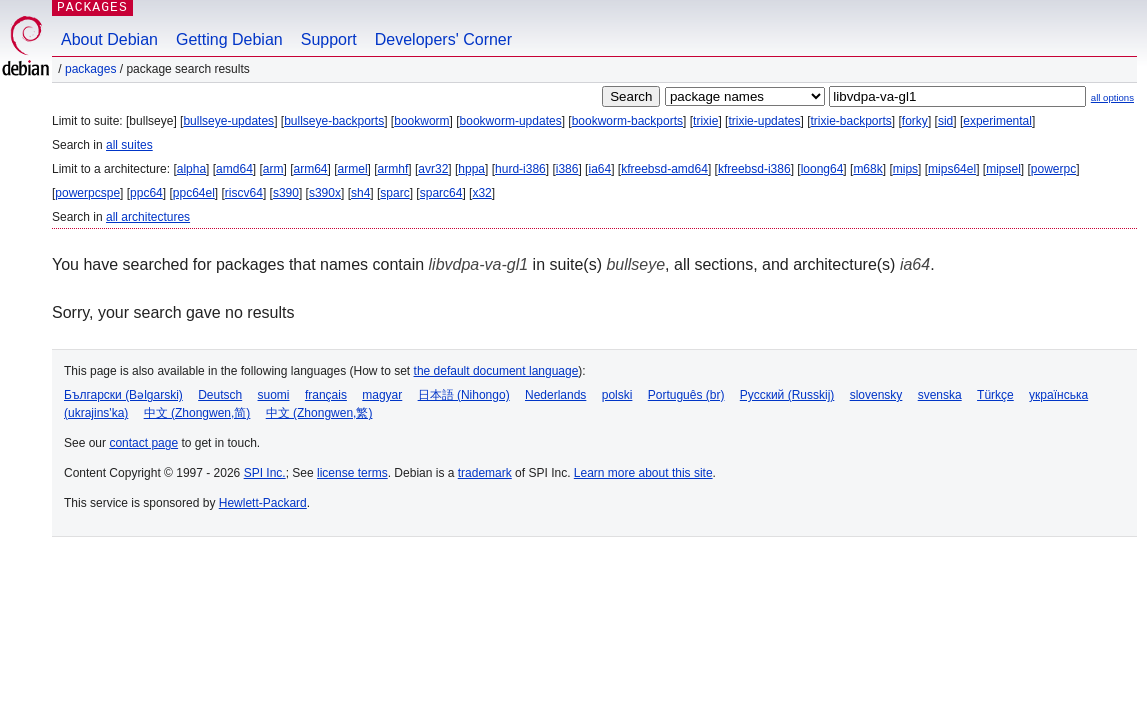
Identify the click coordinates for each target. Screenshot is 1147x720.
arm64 (311, 169)
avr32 (433, 169)
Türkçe (995, 395)
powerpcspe (87, 193)
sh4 (360, 193)
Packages (90, 69)
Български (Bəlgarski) (123, 395)
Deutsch (220, 395)
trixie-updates (764, 121)
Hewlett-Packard (263, 503)
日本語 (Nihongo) (464, 395)
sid (945, 121)
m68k (867, 169)
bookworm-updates (511, 121)
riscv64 (244, 193)
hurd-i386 (520, 169)
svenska (940, 395)
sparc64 (441, 193)
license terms (352, 473)
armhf (393, 169)
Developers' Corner (443, 39)
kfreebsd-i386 (754, 169)
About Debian (109, 39)
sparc (394, 193)
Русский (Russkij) (787, 395)
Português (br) (686, 395)
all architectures (148, 217)
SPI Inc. (265, 473)
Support (329, 39)
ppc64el (194, 193)
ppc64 (146, 193)
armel (353, 169)
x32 (481, 193)
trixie (705, 121)
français (326, 395)
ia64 (599, 169)
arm (273, 169)
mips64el (952, 169)
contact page (143, 443)
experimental (997, 121)
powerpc (1053, 169)
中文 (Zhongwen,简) (197, 413)
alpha (191, 169)
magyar (382, 395)
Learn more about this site (643, 473)
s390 (286, 193)
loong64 (822, 169)
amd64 (234, 169)
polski (617, 395)
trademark (485, 473)
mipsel (1003, 169)
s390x (325, 193)
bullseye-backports (334, 121)
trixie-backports (850, 121)
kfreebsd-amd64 (664, 169)
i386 (567, 169)
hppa (471, 169)
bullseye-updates (228, 121)
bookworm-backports (627, 121)
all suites (129, 145)
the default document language (496, 371)
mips (905, 169)
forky (915, 121)
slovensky (876, 395)
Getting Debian (229, 39)
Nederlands (555, 395)
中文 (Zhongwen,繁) (319, 413)
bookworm (421, 121)
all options (1112, 97)
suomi (274, 395)
